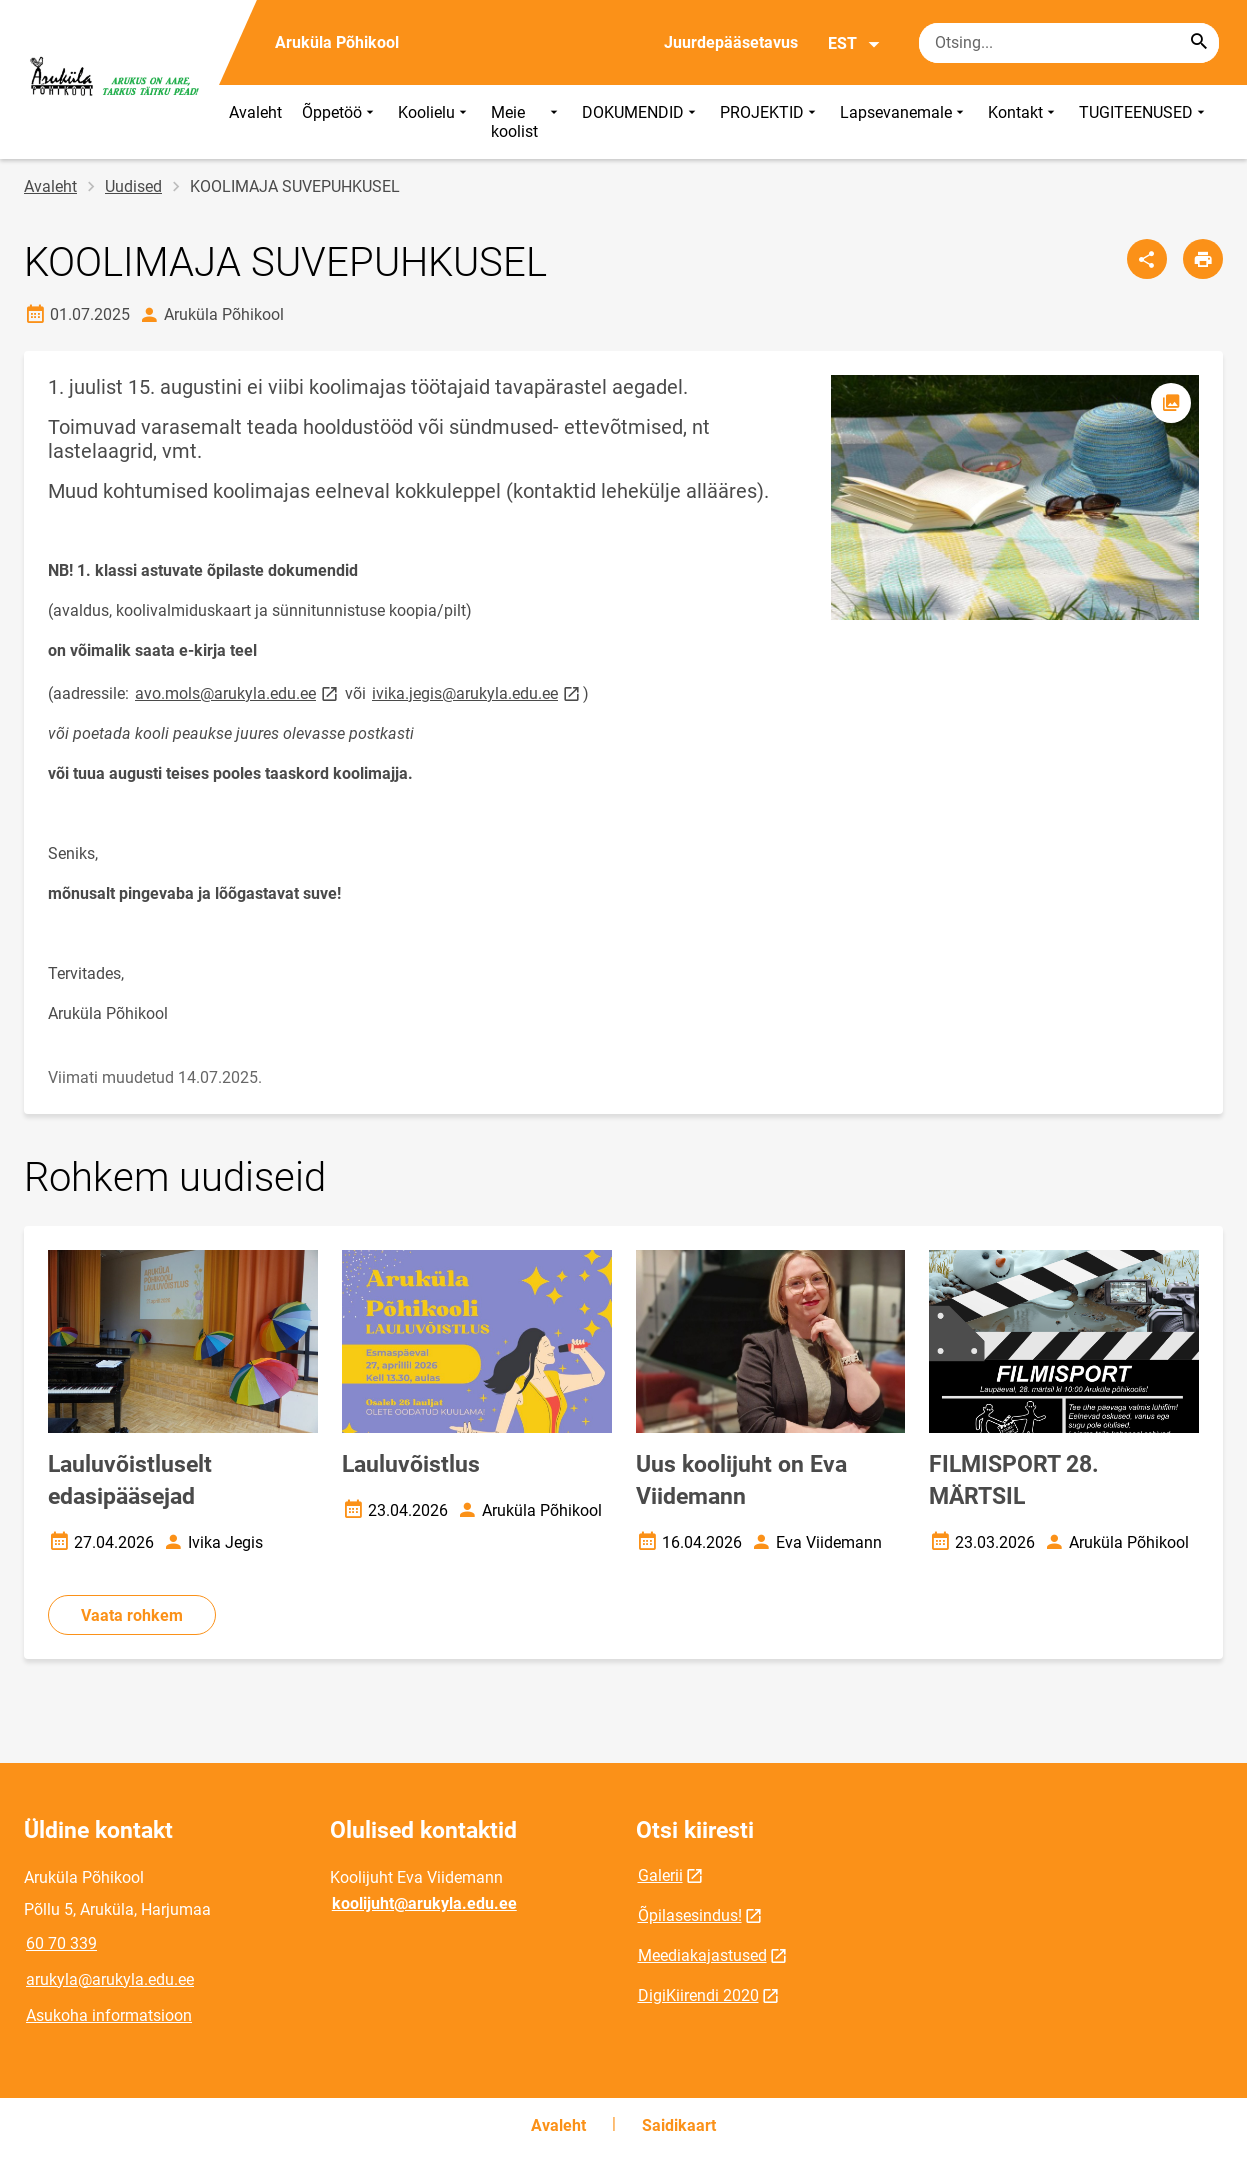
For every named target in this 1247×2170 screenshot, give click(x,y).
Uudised (133, 186)
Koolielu (434, 122)
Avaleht (255, 112)
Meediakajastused (702, 1955)
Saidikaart (679, 2125)
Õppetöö (340, 122)
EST (854, 44)
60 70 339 (61, 1943)
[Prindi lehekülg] (1203, 259)
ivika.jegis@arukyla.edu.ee (477, 692)
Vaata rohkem (132, 1615)
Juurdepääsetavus (731, 42)
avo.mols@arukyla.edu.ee (238, 692)
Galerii (660, 1875)
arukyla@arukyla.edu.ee (110, 1979)
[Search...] (1199, 43)
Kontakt (1023, 122)
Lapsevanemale (904, 122)
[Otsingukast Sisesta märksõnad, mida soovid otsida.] (1069, 43)
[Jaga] (1147, 259)
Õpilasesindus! (690, 1915)
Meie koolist (526, 122)
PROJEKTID (770, 122)
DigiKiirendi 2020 (698, 1995)
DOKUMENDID (641, 122)
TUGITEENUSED (1144, 122)
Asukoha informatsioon (109, 2015)
